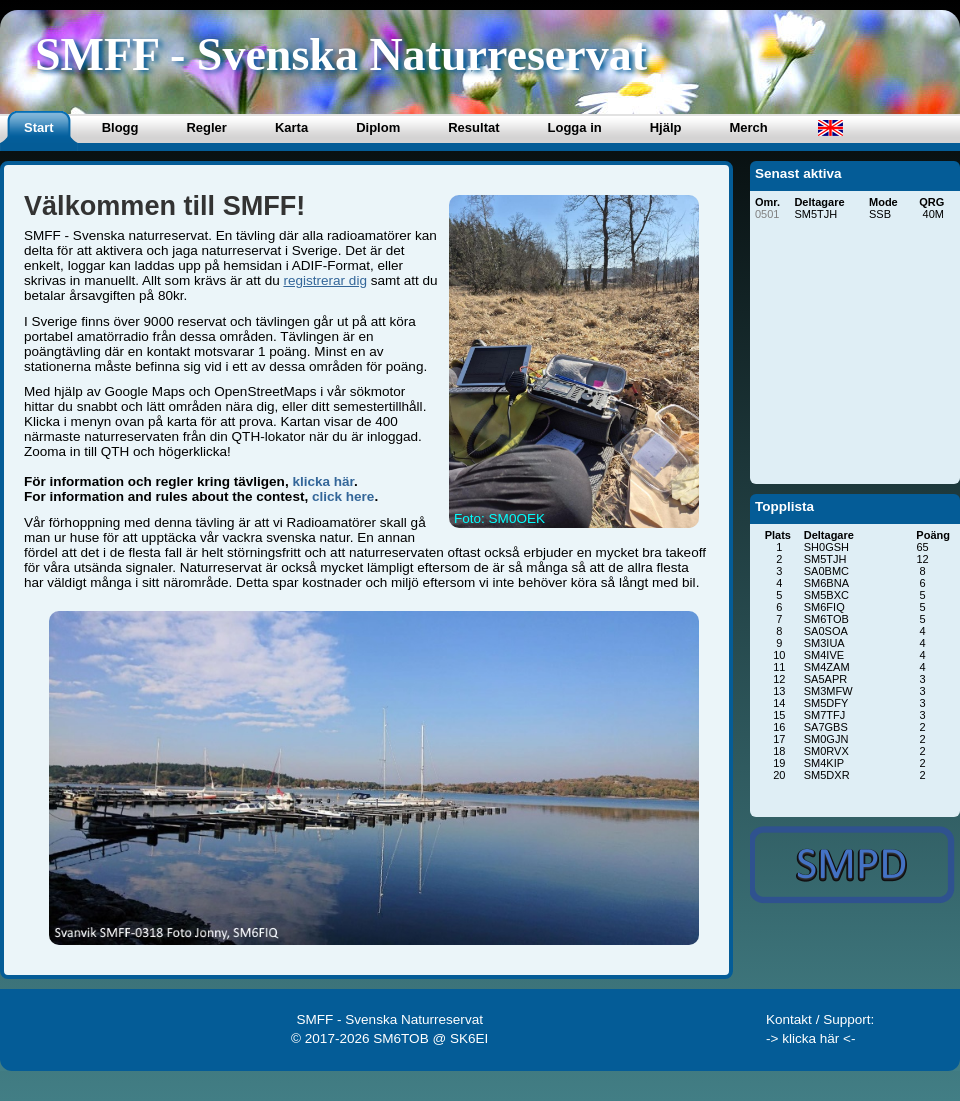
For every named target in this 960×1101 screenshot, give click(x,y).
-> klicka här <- (811, 1038)
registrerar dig (324, 280)
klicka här (323, 481)
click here (343, 496)
